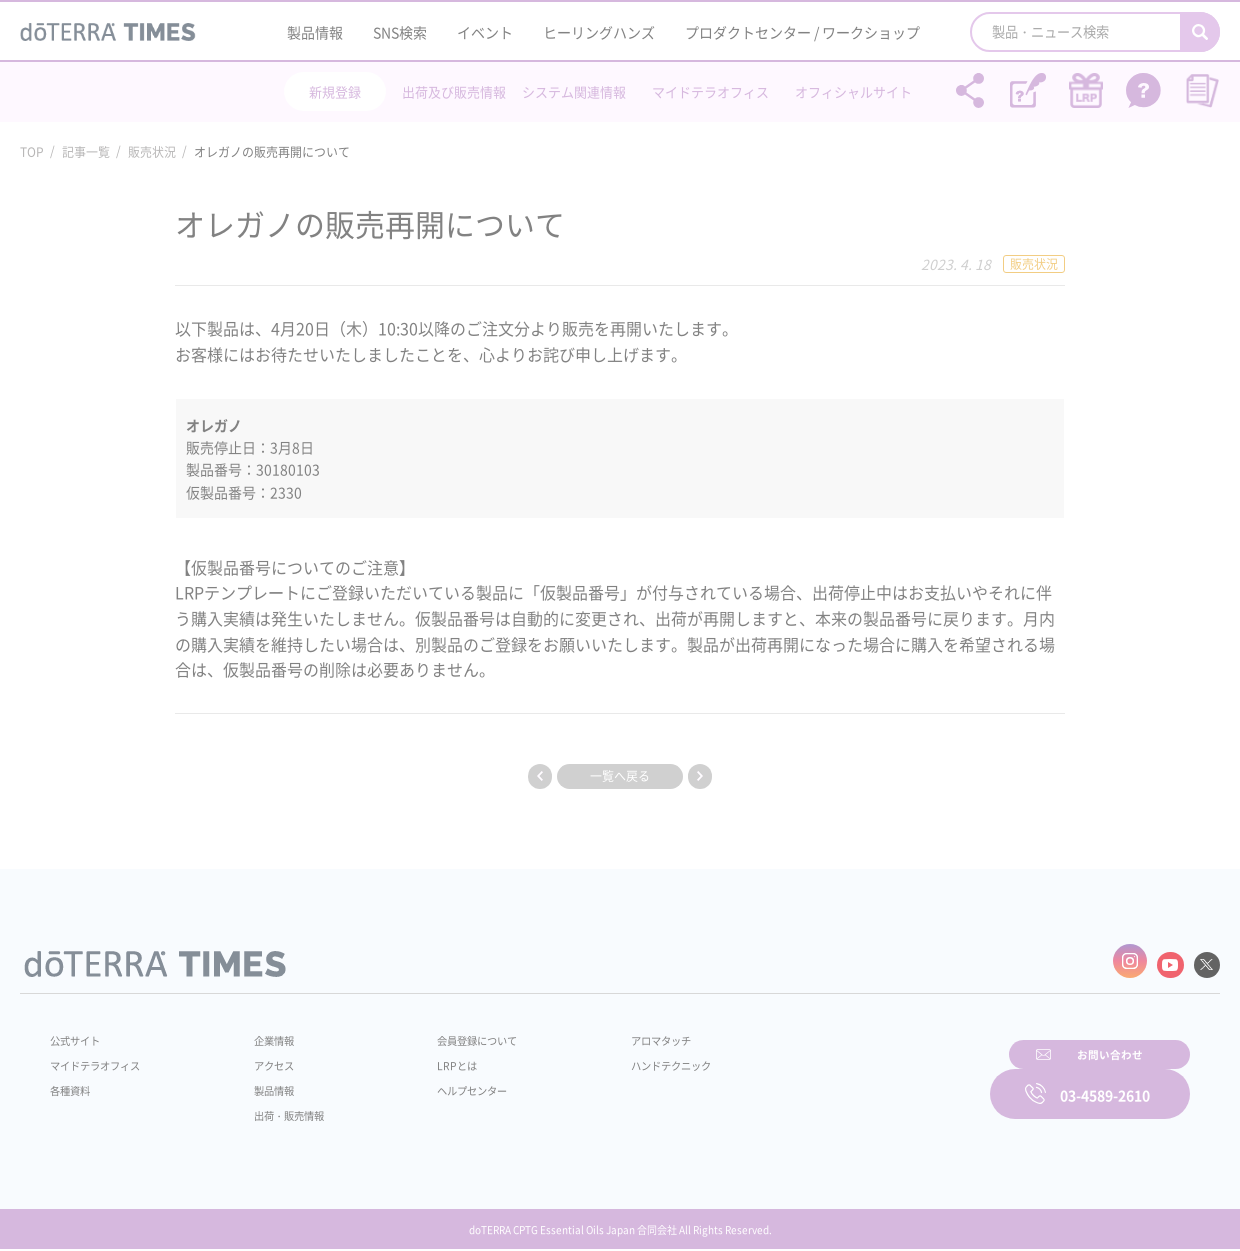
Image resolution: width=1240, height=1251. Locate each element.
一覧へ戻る (620, 776)
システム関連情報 (574, 91)
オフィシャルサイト (853, 91)
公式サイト (80, 1033)
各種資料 (74, 1083)
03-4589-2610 (1105, 1080)
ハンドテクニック (629, 1058)
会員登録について (452, 1033)
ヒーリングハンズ (599, 32)
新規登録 (335, 91)
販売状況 (152, 152)
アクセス (263, 1058)
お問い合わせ (875, 1080)
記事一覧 (86, 152)
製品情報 (315, 32)
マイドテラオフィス (710, 91)
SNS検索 (400, 32)
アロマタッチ (617, 1033)
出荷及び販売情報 (454, 91)
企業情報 (263, 1033)
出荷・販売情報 (281, 1108)
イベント (485, 32)
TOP (32, 152)
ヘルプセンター (446, 1083)
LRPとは (427, 1058)
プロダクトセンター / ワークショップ (802, 32)
